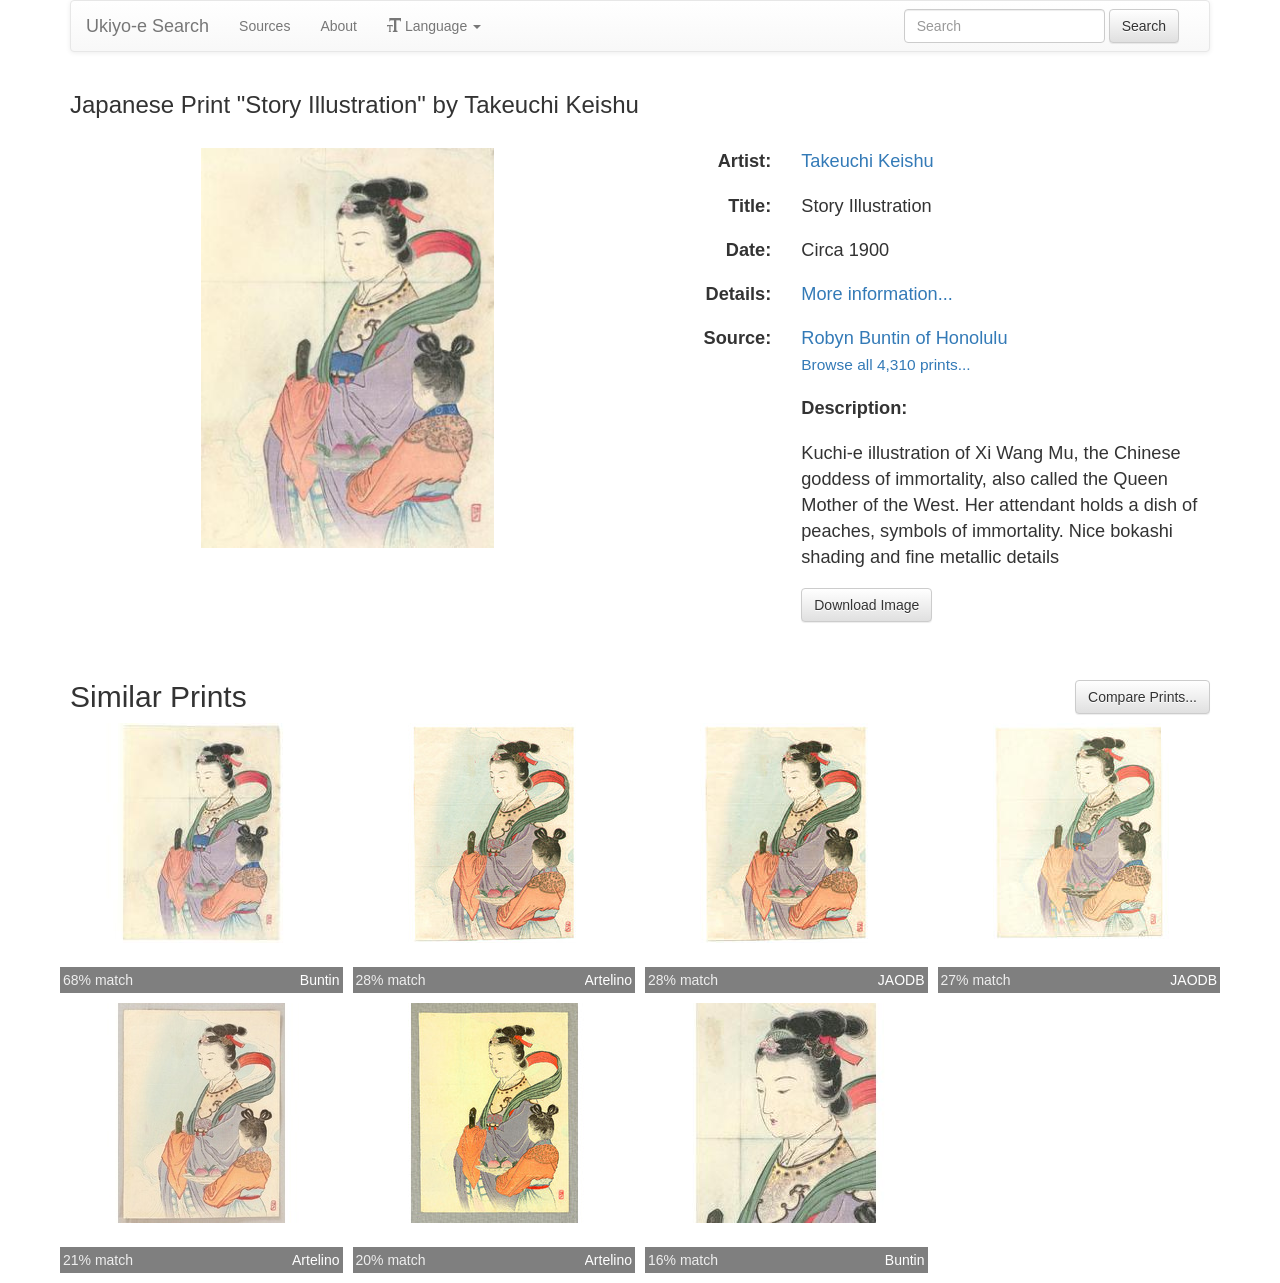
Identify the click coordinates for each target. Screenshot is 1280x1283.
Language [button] (434, 26)
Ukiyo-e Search (147, 26)
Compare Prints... (1142, 697)
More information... (877, 294)
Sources (264, 26)
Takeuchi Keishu (867, 161)
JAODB (901, 980)
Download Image (866, 605)
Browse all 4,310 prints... (885, 364)
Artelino (608, 980)
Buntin (320, 980)
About (338, 26)
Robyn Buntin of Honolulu (904, 338)
